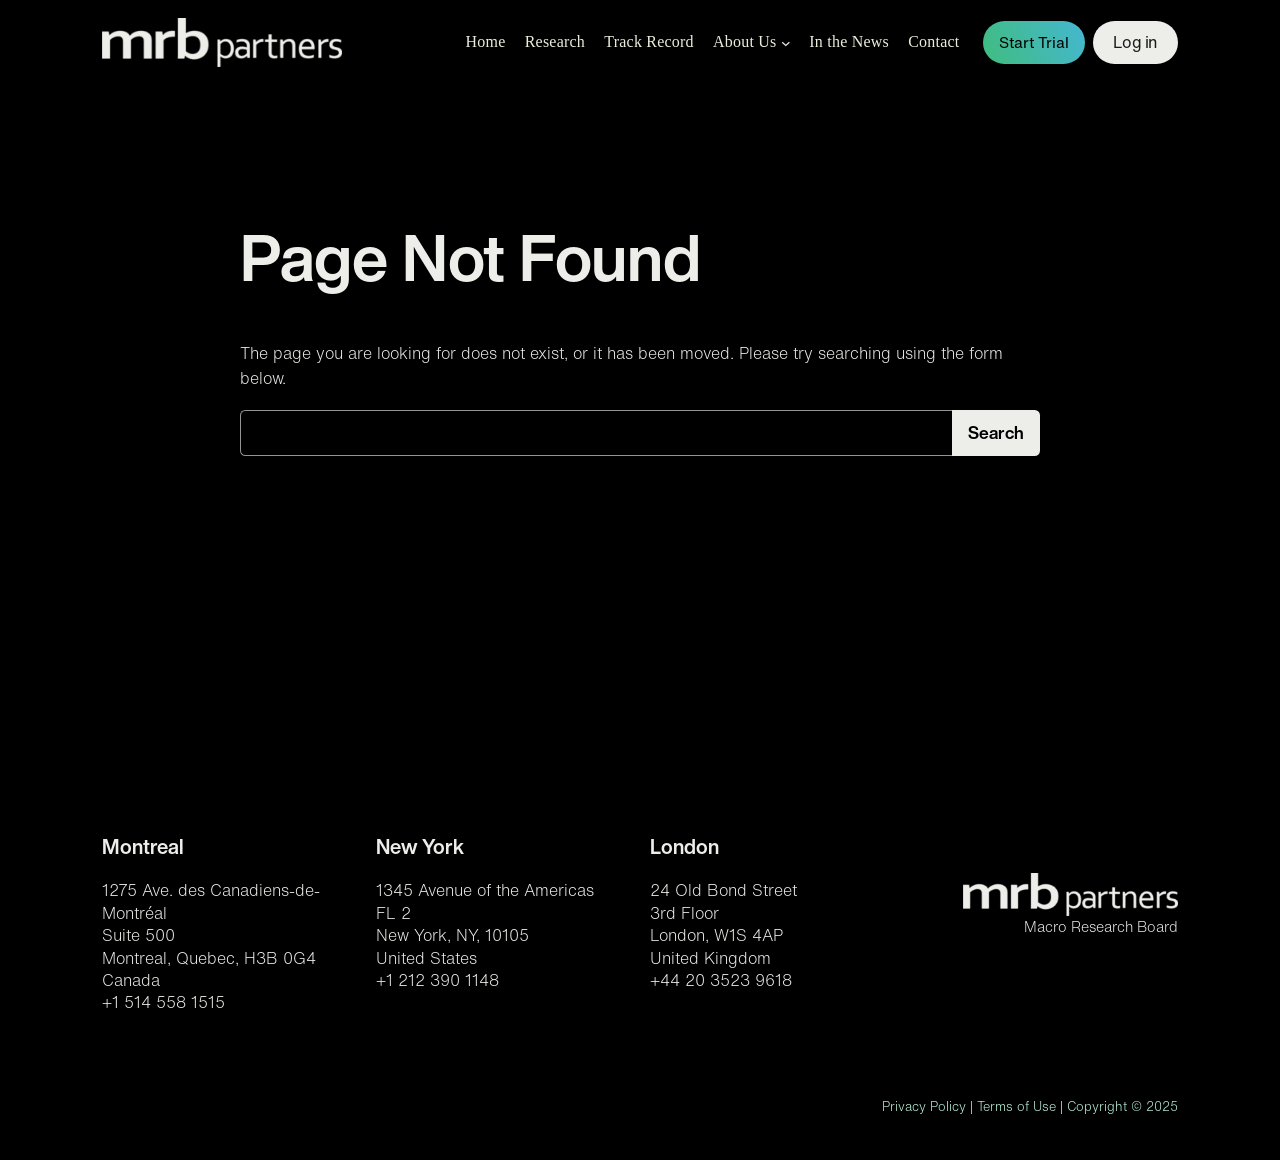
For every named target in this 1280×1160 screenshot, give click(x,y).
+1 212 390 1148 (437, 980)
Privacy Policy (924, 1106)
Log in (1135, 42)
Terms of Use (1016, 1106)
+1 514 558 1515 (163, 1002)
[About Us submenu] (786, 43)
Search (996, 432)
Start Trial (1034, 42)
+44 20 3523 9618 (721, 980)
